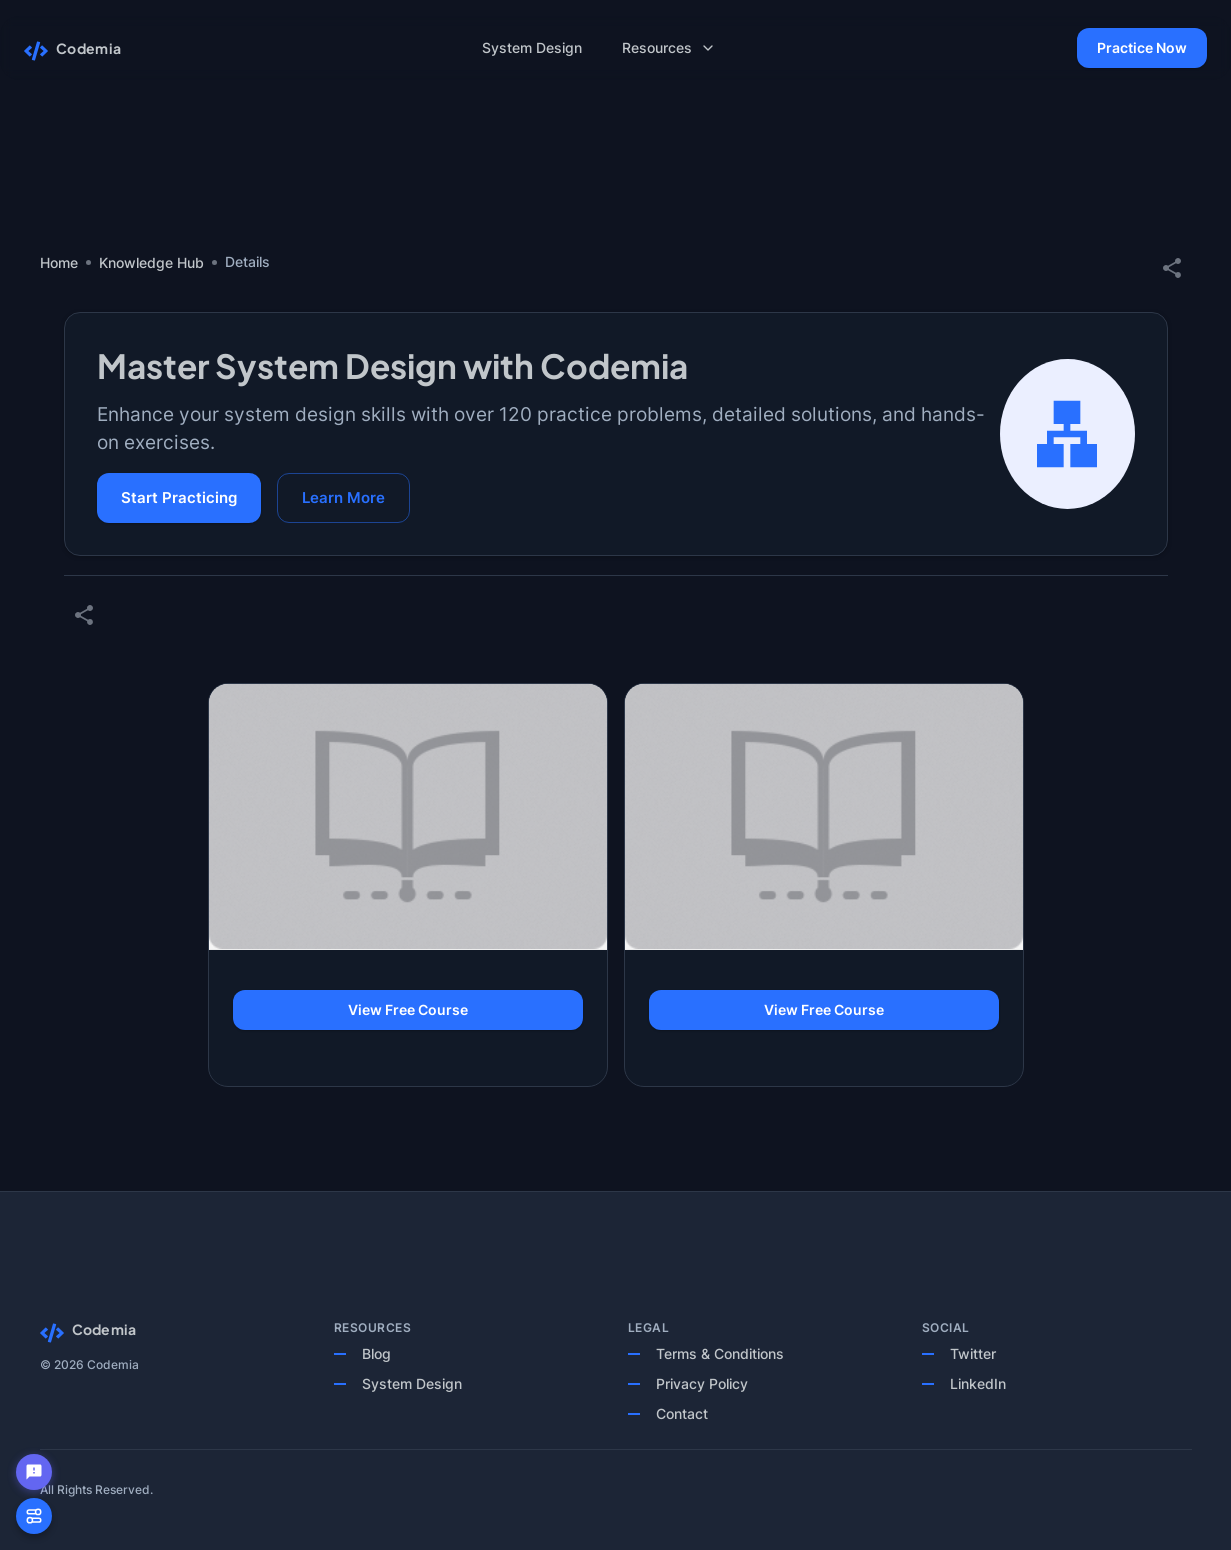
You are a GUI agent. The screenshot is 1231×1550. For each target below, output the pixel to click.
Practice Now (1142, 48)
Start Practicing (179, 498)
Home (59, 262)
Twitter (973, 1353)
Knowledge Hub (151, 262)
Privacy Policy (702, 1383)
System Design (412, 1383)
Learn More (343, 498)
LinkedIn (978, 1383)
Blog (376, 1353)
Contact (682, 1413)
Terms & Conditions (720, 1353)
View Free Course (408, 1010)
